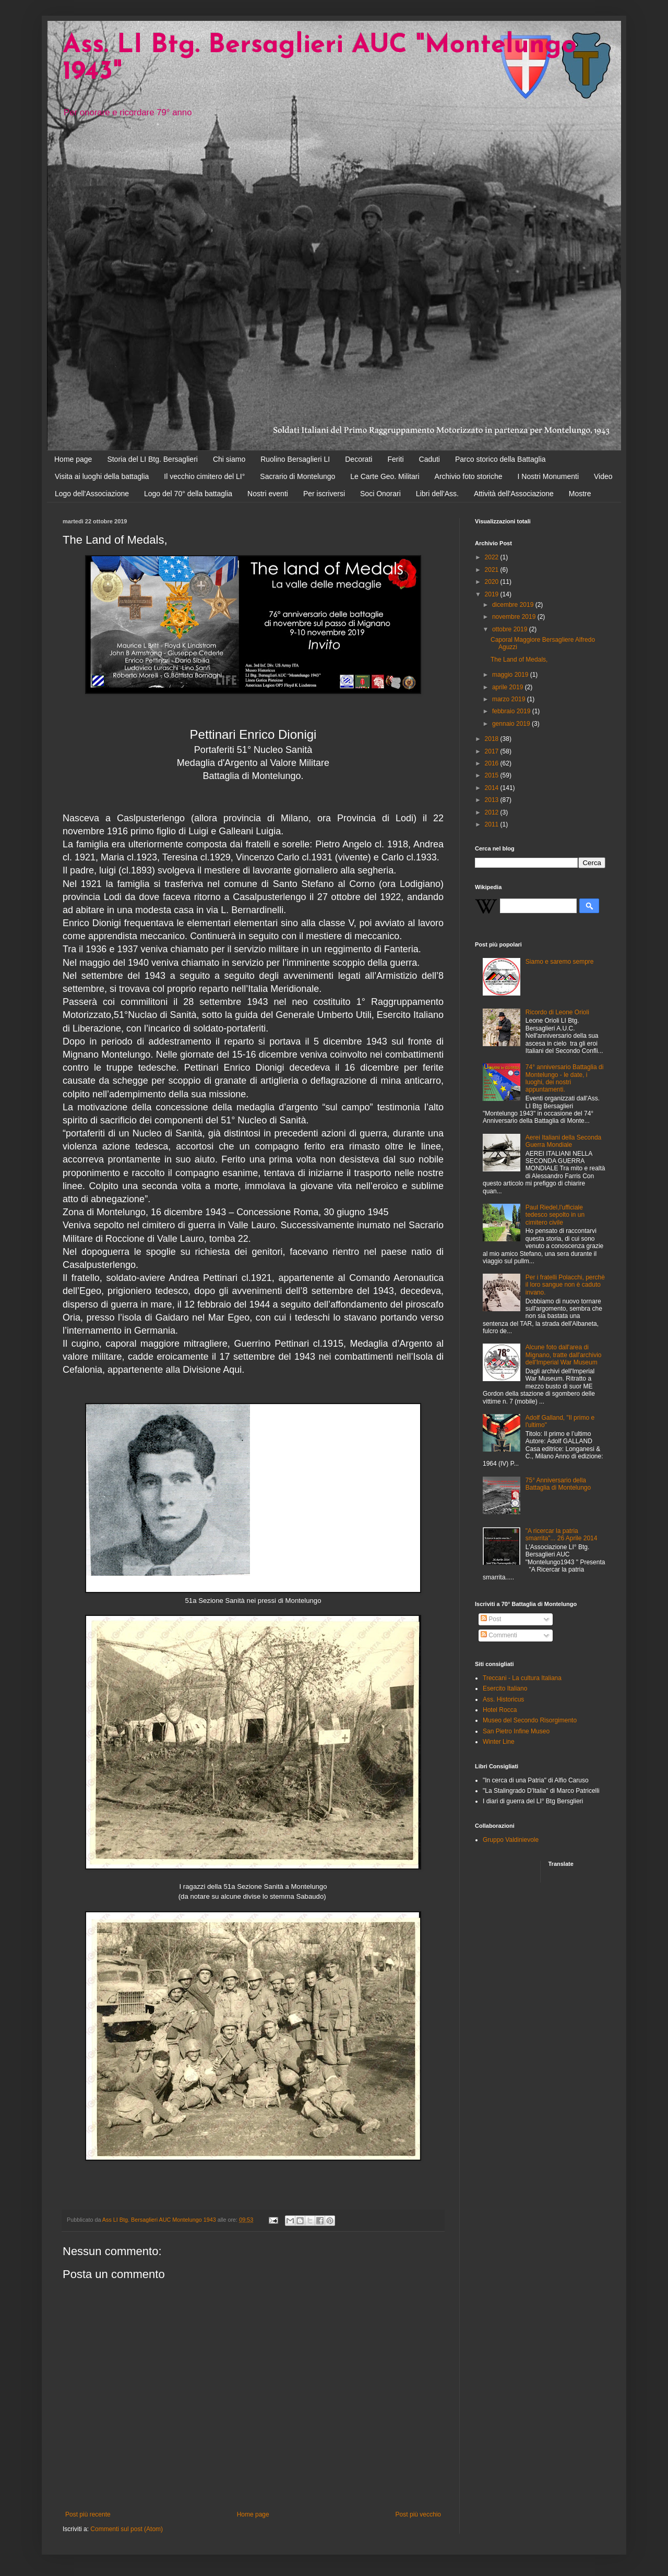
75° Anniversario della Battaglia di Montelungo (558, 1484)
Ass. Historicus (503, 1699)
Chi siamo (229, 459)
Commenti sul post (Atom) (126, 2529)
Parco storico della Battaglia (500, 459)
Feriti (395, 459)
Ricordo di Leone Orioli (557, 1012)
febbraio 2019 (512, 711)
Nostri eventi (267, 493)
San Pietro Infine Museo (516, 1731)
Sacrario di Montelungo (297, 476)
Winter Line (499, 1741)
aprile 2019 (508, 687)
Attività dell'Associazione (514, 493)
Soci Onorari (380, 493)
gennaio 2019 (512, 723)
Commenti (499, 1635)
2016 (492, 763)
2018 (492, 738)
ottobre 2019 (510, 629)
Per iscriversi (324, 493)
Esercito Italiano (505, 1688)
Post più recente (88, 2514)
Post (491, 1619)
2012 (492, 812)
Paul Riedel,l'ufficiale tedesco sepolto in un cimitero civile (555, 1215)
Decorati (358, 459)
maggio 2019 (511, 674)
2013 (492, 800)
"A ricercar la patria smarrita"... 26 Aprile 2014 (562, 1534)
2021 (492, 569)
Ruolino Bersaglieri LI (295, 459)
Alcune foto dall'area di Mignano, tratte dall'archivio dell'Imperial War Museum (564, 1355)
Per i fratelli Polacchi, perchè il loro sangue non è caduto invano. (565, 1285)
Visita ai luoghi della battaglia (102, 476)
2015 (492, 775)
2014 (492, 788)
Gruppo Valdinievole (511, 1839)
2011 (492, 824)
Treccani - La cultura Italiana (522, 1678)
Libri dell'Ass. (437, 493)
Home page (73, 459)
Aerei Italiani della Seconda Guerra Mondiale (563, 1141)
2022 (492, 557)
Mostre (580, 493)
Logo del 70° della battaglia (188, 493)
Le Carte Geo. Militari (384, 476)
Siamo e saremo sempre (560, 961)
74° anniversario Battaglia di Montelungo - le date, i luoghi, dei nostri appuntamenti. (565, 1078)
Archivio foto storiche (469, 476)
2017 (492, 751)
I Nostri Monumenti (548, 476)
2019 (492, 594)
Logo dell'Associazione (92, 493)
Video (603, 476)
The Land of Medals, (519, 659)
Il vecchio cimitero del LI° (204, 476)
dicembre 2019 (513, 604)
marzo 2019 (509, 699)
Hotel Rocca (500, 1710)
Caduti (429, 459)
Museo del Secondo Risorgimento (530, 1720)
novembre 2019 (515, 616)
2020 (492, 581)
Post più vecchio (418, 2514)
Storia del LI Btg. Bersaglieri (152, 459)
